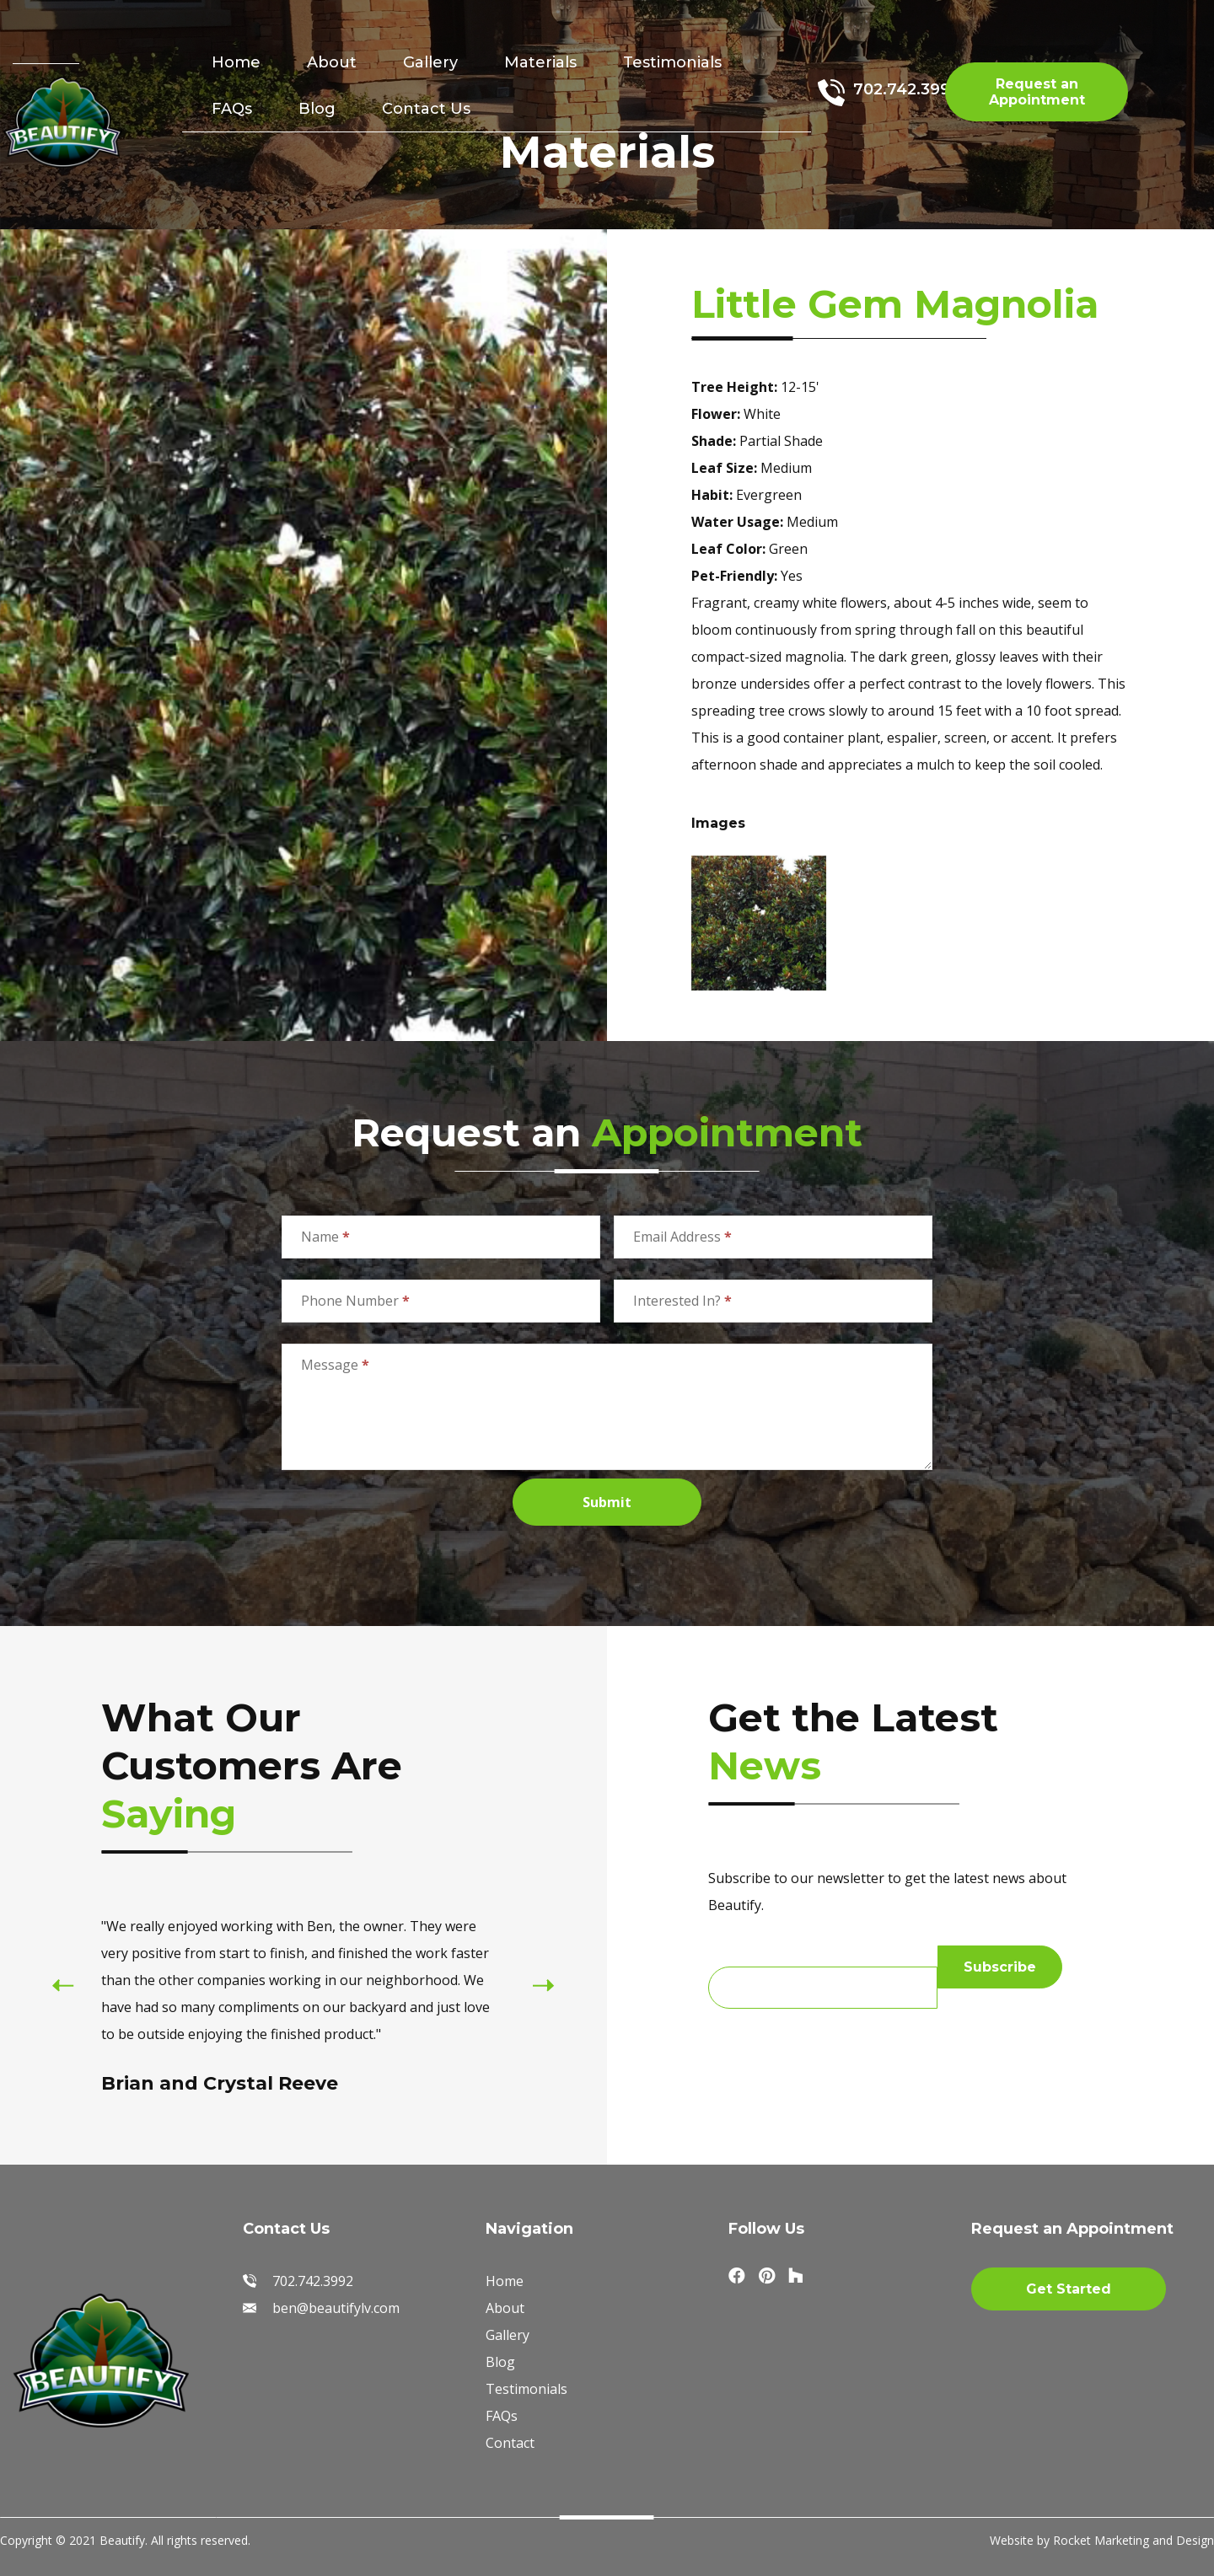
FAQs (232, 108)
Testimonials (672, 62)
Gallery (430, 62)
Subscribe (1000, 1967)
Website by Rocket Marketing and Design (1102, 2540)
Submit (607, 1502)
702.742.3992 (906, 89)
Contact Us (426, 108)
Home (236, 62)
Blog (317, 108)
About (332, 62)
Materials (540, 62)
